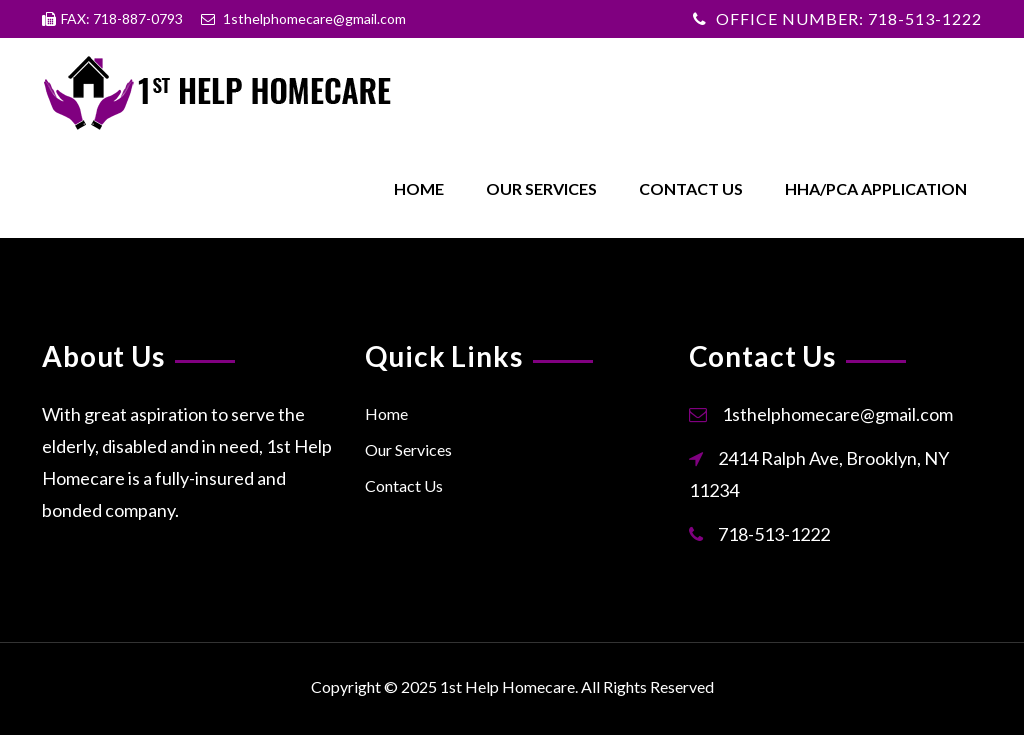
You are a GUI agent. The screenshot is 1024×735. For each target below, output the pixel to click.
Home (419, 188)
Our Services (541, 188)
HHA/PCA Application (876, 188)
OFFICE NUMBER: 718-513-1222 (849, 18)
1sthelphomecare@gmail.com (837, 414)
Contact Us (691, 188)
